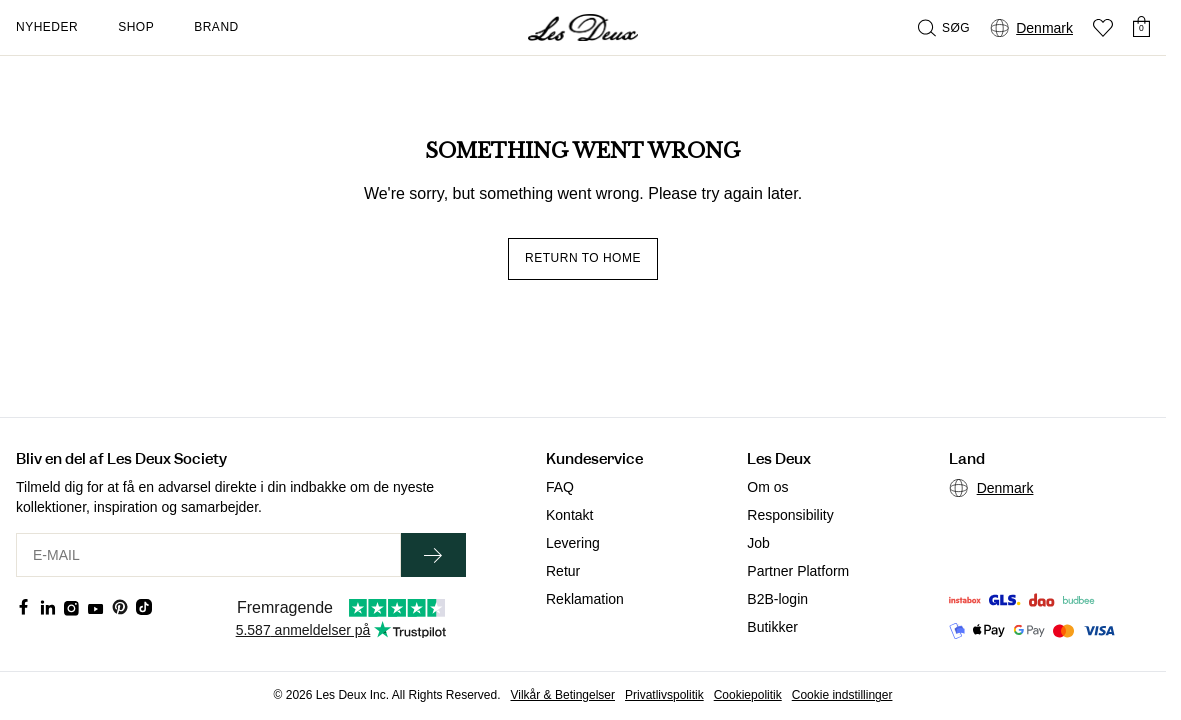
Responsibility (790, 515)
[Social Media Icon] (24, 607)
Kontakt (569, 515)
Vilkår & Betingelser (563, 695)
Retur (563, 571)
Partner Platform (798, 571)
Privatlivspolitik (664, 695)
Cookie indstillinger (842, 695)
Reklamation (585, 599)
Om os (767, 487)
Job (758, 543)
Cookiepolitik (748, 695)
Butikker (772, 627)
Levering (573, 543)
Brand (216, 27)
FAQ (560, 487)
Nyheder (47, 27)
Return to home (583, 258)
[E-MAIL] (208, 555)
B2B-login (777, 599)
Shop (136, 27)
